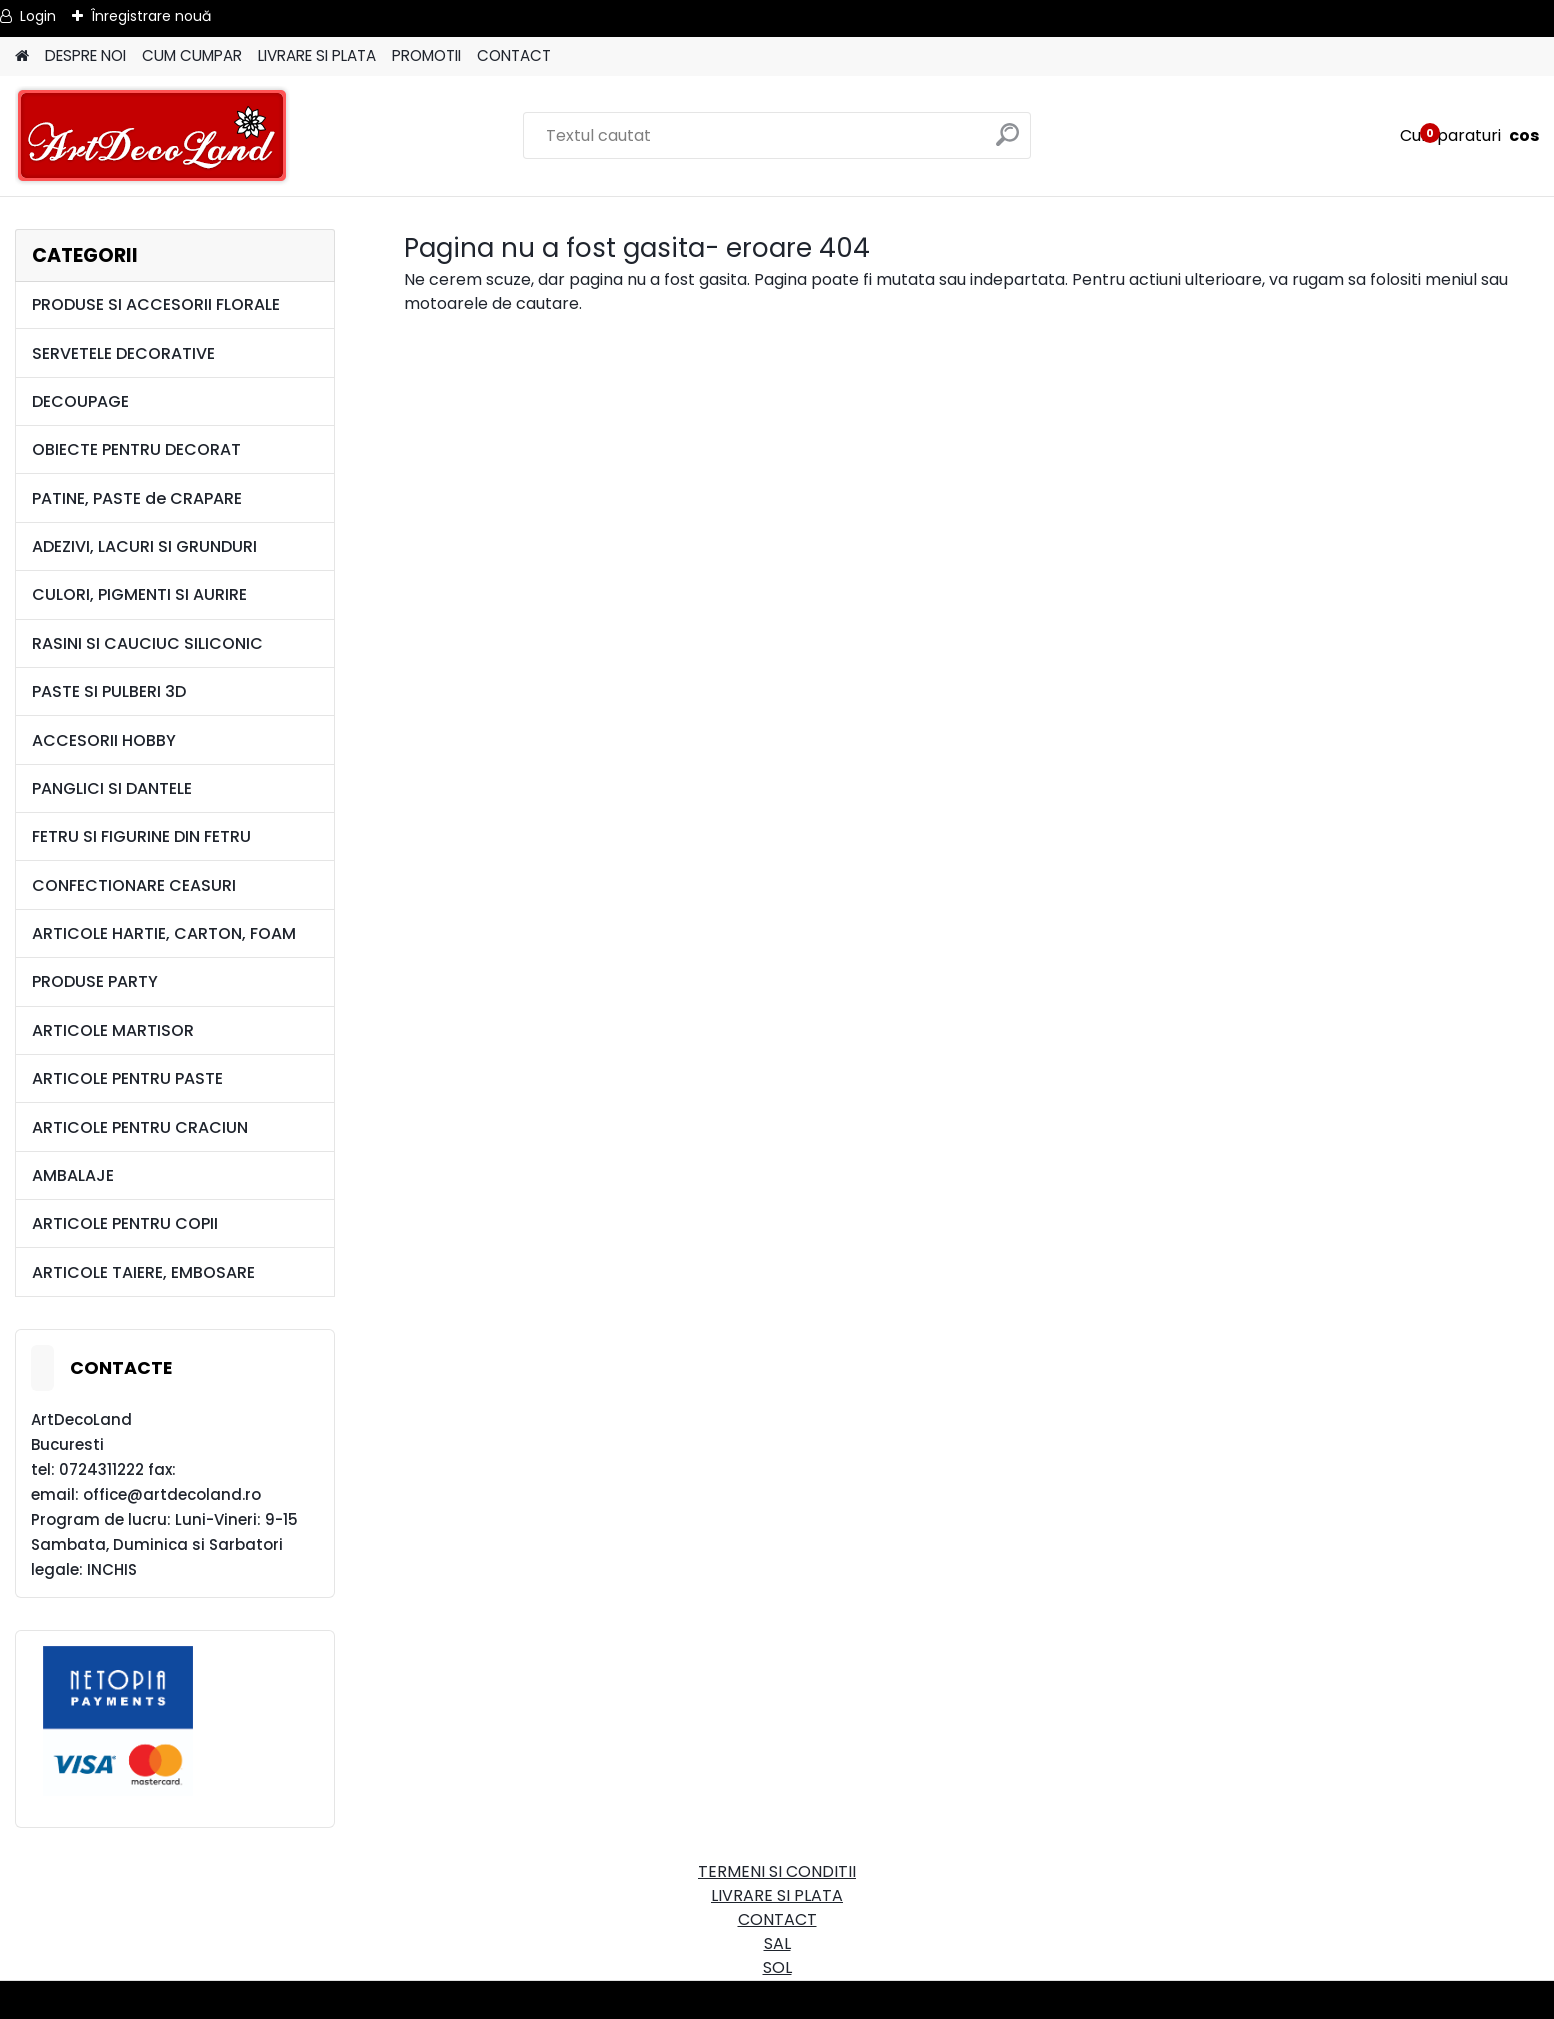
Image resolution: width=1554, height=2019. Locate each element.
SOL (777, 1967)
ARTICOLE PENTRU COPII (125, 1223)
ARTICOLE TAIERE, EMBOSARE (143, 1272)
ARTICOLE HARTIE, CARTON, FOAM (164, 933)
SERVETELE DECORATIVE (123, 353)
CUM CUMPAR (192, 55)
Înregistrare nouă (151, 16)
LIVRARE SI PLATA (317, 55)
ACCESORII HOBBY (104, 740)
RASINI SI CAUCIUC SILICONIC (147, 643)
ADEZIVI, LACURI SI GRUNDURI (144, 546)
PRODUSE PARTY (95, 981)
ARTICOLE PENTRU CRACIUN (140, 1127)
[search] (1007, 142)
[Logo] (152, 136)
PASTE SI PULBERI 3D (109, 691)
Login (38, 16)
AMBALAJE (73, 1175)
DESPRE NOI (85, 55)
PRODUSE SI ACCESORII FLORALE (156, 304)
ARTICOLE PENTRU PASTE (127, 1078)
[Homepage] (22, 56)
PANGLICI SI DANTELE (112, 788)
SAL (777, 1943)
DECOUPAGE (80, 401)
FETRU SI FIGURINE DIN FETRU (141, 836)
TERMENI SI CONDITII (777, 1871)
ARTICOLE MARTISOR (113, 1030)
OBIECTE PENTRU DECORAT (136, 449)
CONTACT (514, 55)
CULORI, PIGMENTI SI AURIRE (139, 594)
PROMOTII (426, 55)
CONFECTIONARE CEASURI (134, 885)
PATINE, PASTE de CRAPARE (137, 498)
